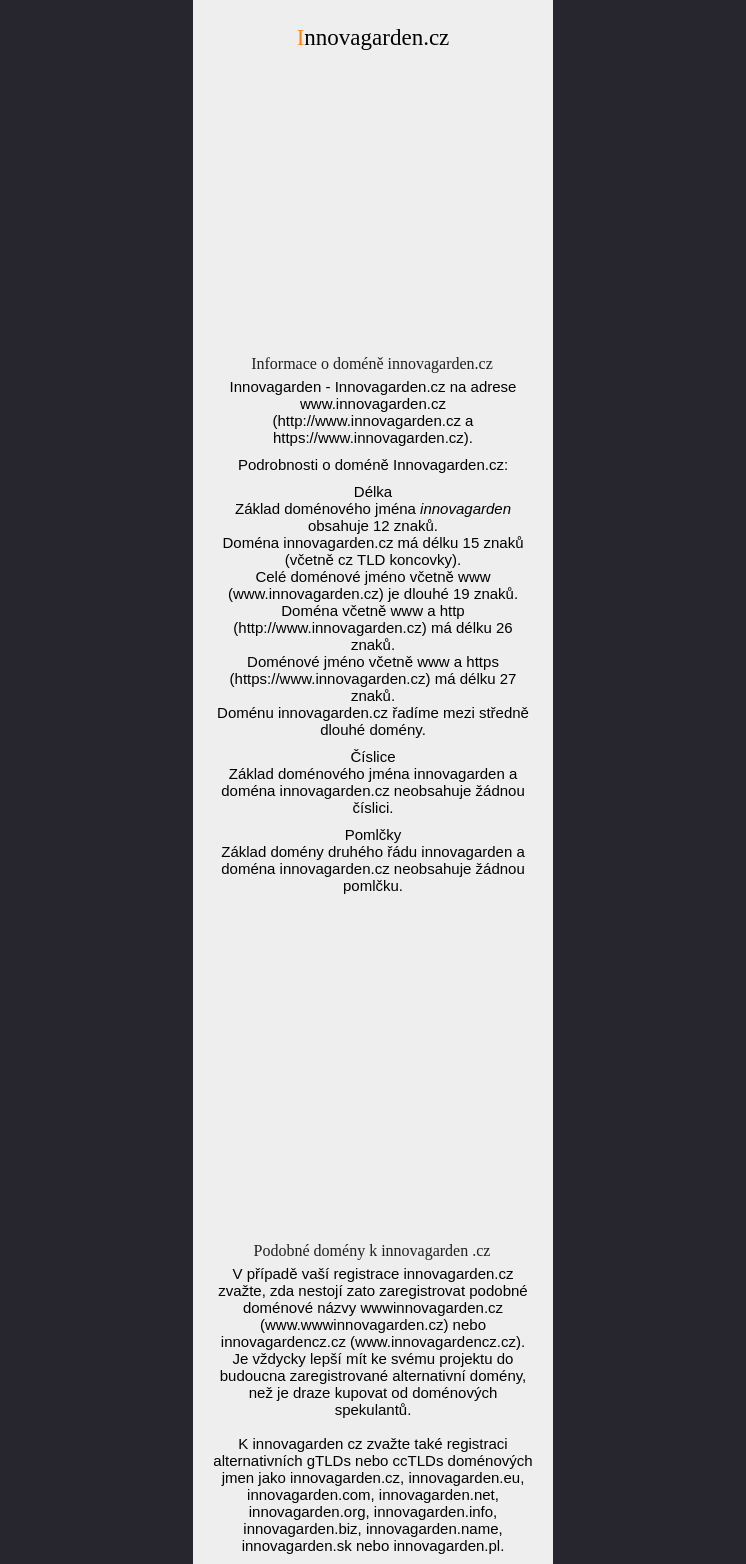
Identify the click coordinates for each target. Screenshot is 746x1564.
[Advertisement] (373, 208)
